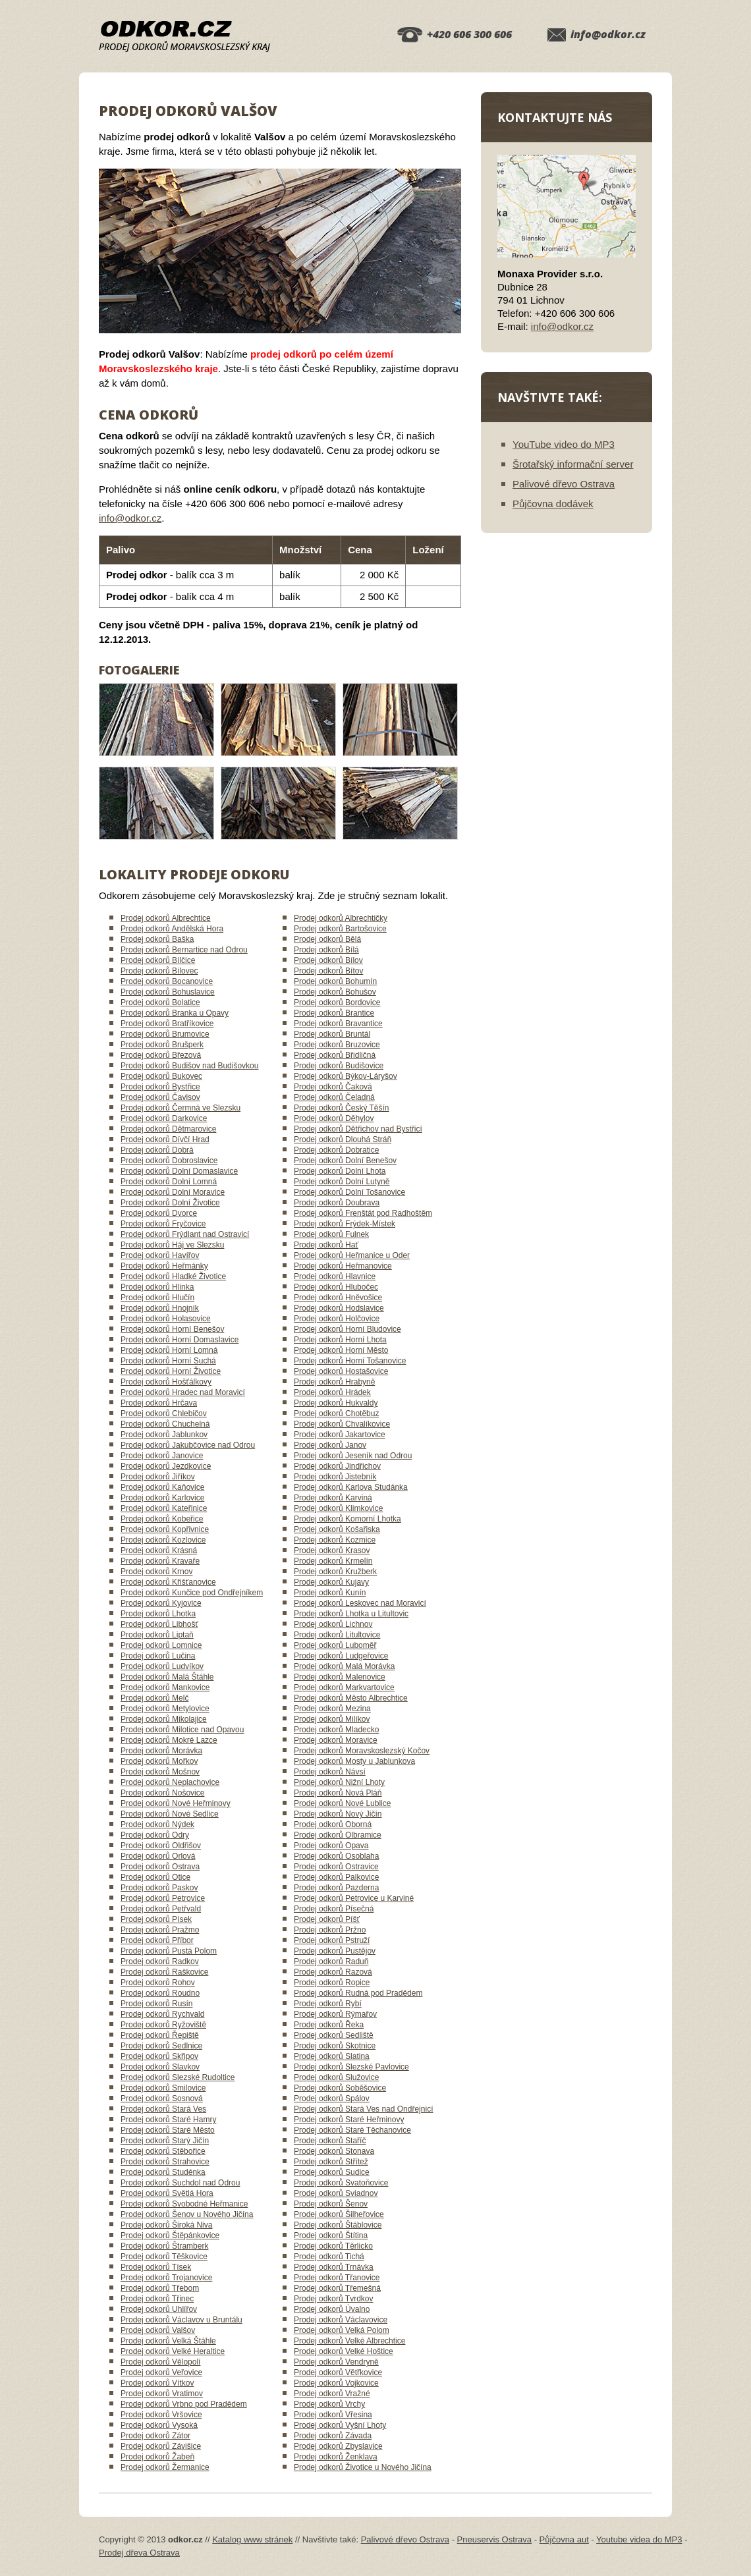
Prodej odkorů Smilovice (163, 2088)
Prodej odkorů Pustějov (335, 1951)
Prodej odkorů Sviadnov (335, 2193)
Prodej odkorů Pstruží (332, 1940)
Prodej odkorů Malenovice (339, 1677)
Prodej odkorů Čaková (333, 1086)
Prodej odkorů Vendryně (336, 2362)
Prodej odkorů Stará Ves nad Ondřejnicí (363, 2109)
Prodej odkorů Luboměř (335, 1645)
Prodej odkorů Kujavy (331, 1582)
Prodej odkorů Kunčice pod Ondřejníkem (192, 1592)
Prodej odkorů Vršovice (161, 2414)
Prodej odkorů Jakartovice (339, 1434)
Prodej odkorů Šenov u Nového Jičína (187, 2214)
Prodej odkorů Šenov (331, 2203)
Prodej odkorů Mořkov (159, 1761)
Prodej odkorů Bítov (328, 970)
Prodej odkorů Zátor (155, 2435)
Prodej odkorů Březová (161, 1055)
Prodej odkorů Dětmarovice (168, 1129)
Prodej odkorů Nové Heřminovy (176, 1803)
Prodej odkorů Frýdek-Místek (344, 1223)
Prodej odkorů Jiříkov (158, 1476)
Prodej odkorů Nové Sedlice (170, 1814)
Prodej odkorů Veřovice (161, 2372)
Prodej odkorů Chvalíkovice (342, 1424)
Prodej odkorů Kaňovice (162, 1487)
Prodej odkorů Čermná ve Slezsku (180, 1107)
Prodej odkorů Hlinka (157, 1287)
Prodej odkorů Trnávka (334, 2267)
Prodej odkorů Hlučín (157, 1297)
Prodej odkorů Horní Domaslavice (179, 1339)
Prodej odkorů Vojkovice (336, 2383)
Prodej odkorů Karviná (333, 1497)
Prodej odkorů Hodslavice (339, 1308)
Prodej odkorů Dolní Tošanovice (349, 1192)
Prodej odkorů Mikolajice (164, 1719)
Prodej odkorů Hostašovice (341, 1371)
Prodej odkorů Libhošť (159, 1624)
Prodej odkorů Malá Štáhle (167, 1677)
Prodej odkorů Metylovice (165, 1708)
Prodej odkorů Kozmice (335, 1540)
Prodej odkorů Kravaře (160, 1561)
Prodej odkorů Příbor (157, 1940)
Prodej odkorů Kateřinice (164, 1508)
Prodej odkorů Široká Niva (166, 2225)
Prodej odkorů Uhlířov (159, 2309)
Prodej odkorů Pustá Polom (169, 1951)
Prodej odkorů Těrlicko (333, 2246)
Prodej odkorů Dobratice (336, 1150)
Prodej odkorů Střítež (331, 2161)
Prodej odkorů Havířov (160, 1255)
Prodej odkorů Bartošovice (340, 928)
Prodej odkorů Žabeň (157, 2456)
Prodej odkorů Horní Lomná (169, 1350)
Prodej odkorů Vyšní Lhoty (340, 2425)
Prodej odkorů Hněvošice (338, 1297)
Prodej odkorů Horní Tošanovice (350, 1360)
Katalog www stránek (252, 2539)
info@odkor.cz (608, 34)
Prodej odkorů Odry (155, 1835)
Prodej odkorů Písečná (334, 1908)
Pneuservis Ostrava (494, 2539)
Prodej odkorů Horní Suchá (168, 1360)
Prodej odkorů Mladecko (336, 1729)
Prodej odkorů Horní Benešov (172, 1329)
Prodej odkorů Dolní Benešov (345, 1160)
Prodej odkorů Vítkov (157, 2383)
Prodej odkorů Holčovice (336, 1318)
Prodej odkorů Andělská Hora (172, 928)
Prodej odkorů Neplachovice (170, 1782)
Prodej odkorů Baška (157, 939)
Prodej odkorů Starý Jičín (165, 2140)
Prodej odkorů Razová (333, 1972)
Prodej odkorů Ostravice (336, 1866)
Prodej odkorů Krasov (332, 1550)
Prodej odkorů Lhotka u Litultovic (351, 1613)
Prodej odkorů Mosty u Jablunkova (354, 1761)
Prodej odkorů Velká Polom (341, 2330)
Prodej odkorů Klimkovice (338, 1508)
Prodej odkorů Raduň (331, 1961)
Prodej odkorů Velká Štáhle (168, 2340)
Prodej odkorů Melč (154, 1698)
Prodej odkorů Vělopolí (160, 2362)
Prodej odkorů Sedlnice (161, 2045)
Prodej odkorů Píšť (327, 1919)
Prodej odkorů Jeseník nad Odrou (353, 1455)
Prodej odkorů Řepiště (160, 2035)
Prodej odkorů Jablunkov (164, 1434)
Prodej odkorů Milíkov (332, 1719)
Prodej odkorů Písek (156, 1919)
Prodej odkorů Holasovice (166, 1318)
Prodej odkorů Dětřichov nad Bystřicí (358, 1129)
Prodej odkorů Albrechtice (166, 918)
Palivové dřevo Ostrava (564, 483)
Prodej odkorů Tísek (156, 2267)
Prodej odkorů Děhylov (334, 1118)
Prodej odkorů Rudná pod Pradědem (358, 1993)
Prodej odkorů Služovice (336, 2077)
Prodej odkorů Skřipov (159, 2056)
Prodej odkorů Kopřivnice (165, 1529)
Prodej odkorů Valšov (158, 2330)
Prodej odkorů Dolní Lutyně (341, 1181)
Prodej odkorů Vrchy (329, 2404)
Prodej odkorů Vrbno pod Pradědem (184, 2404)
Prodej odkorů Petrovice (163, 1898)
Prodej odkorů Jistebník (335, 1476)
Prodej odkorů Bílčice (158, 960)
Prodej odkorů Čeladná (334, 1097)
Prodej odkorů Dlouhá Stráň (342, 1139)
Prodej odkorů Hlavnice (335, 1276)
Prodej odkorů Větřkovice (338, 2372)
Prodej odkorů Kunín (330, 1592)
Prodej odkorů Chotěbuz (336, 1413)
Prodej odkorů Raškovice (164, 1972)
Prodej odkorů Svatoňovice (341, 2182)
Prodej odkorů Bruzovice (337, 1044)
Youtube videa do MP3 (639, 2539)
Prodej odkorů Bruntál (332, 1034)
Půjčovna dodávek (553, 503)
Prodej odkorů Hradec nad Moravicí (183, 1392)
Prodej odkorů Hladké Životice (173, 1276)
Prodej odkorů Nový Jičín (337, 1814)
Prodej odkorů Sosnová (162, 2098)
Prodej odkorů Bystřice (160, 1086)
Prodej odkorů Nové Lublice (342, 1803)
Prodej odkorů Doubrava (336, 1202)
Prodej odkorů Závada (333, 2435)
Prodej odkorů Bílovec (159, 970)
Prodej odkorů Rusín (156, 2003)
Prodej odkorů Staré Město (168, 2130)
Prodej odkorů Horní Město (341, 1350)
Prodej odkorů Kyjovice (161, 1603)
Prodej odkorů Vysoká (159, 2425)
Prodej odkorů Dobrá (157, 1150)
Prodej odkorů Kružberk (335, 1571)
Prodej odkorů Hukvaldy (335, 1403)
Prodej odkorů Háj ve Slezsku (172, 1244)
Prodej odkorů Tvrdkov (334, 2298)
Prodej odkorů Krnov (156, 1571)
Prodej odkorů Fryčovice (163, 1223)
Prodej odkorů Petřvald (161, 1908)
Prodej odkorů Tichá (329, 2256)
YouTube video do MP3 (564, 444)
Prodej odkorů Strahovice (165, 2161)
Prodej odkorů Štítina (331, 2235)
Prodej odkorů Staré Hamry (168, 2119)
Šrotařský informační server (573, 464)
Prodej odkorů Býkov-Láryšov (345, 1076)
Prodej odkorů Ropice (332, 1982)
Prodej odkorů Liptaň (157, 1634)
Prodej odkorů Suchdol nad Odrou (180, 2182)
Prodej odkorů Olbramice (337, 1835)
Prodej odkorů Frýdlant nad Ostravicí (185, 1234)
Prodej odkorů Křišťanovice (168, 1582)
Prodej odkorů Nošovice (162, 1792)
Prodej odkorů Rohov (158, 1982)
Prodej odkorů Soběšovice (340, 2088)
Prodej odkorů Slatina (332, 2056)
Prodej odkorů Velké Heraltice (173, 2351)
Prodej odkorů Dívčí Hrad (165, 1139)
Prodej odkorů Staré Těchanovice (352, 2130)
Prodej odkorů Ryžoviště (163, 2024)
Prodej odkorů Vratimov (162, 2393)
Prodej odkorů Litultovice (337, 1634)
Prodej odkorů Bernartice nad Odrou (184, 949)
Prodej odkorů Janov (330, 1445)
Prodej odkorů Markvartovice (344, 1687)
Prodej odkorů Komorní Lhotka (347, 1518)
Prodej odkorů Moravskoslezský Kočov (362, 1750)
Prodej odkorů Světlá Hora (167, 2193)
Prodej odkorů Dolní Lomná (169, 1181)
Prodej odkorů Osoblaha (336, 1856)
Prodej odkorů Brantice (334, 1013)
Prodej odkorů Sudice (332, 2172)
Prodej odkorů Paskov (159, 1887)
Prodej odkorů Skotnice (335, 2045)
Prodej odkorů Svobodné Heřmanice (184, 2203)
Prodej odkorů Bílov (328, 960)
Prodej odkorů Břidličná (335, 1055)
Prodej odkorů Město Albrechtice (351, 1698)
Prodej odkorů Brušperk (162, 1044)
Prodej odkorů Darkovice (164, 1118)
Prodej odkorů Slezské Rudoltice (178, 2077)
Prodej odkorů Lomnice (161, 1645)
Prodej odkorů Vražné (332, 2393)
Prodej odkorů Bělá (327, 939)
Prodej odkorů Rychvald (162, 2014)
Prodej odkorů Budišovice (338, 1065)
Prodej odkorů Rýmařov (335, 2014)
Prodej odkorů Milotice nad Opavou (182, 1729)
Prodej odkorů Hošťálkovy (166, 1381)
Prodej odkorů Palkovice (336, 1877)
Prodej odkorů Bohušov (335, 992)
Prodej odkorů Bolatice (160, 1002)
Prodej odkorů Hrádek (332, 1392)
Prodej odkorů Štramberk (164, 2246)
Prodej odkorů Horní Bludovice (347, 1329)
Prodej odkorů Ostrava (160, 1866)
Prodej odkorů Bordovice (337, 1002)
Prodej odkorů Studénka (163, 2172)
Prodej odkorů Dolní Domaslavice (179, 1171)
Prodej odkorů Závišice (161, 2446)
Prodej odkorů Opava (331, 1845)
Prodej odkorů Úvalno (332, 2309)
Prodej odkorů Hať (326, 1244)
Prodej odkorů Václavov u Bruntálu (181, 2319)
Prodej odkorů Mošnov (160, 1771)
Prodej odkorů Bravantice (338, 1023)
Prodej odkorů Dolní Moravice (173, 1192)
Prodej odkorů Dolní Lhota (339, 1171)
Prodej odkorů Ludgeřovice (341, 1655)
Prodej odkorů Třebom (160, 2288)
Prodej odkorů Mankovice (165, 1687)
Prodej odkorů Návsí (330, 1771)
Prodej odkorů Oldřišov (161, 1845)
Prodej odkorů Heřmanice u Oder (352, 1255)
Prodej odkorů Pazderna (336, 1887)
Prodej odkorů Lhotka (158, 1613)
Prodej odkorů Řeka (329, 2024)
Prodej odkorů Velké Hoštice (343, 2351)
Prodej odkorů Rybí (328, 2003)
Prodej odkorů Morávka (161, 1750)
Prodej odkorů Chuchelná (165, 1424)
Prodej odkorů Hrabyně (334, 1381)
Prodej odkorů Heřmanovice (343, 1266)
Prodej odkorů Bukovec (161, 1076)
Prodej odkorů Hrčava (159, 1403)
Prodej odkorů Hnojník (160, 1308)
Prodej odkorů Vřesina (333, 2414)
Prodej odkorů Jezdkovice (166, 1466)
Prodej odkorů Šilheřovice (339, 2214)
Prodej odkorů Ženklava (335, 2456)
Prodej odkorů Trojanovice (166, 2277)
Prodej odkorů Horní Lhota (340, 1339)
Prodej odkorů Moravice (335, 1740)
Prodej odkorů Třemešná (337, 2288)
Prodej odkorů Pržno (330, 1929)
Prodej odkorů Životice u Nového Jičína (362, 2467)
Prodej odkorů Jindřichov (337, 1466)
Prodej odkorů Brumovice (165, 1034)
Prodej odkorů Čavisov (160, 1097)
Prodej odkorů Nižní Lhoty (339, 1782)
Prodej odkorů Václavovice (340, 2319)
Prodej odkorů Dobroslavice (169, 1160)
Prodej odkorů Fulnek (331, 1234)
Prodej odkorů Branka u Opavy (175, 1013)
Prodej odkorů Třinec (157, 2298)
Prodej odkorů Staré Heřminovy (349, 2119)
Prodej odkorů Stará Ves (163, 2109)
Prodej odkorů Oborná (333, 1824)
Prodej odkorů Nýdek (157, 1824)
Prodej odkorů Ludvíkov (162, 1666)
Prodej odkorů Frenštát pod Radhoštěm (363, 1213)
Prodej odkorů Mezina (332, 1708)
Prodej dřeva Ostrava (139, 2553)
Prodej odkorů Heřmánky (164, 1266)
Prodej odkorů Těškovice (164, 2256)
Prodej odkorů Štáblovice (337, 2225)
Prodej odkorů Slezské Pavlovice (351, 2066)
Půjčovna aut (564, 2539)
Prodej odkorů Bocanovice (167, 981)
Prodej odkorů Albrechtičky (340, 918)
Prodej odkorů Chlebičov (164, 1413)
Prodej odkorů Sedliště (334, 2035)
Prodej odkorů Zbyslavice (338, 2446)
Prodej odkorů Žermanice (165, 2467)
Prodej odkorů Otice (155, 1877)
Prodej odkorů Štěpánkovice (170, 2235)
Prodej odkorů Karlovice (162, 1497)
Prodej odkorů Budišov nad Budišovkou (189, 1065)
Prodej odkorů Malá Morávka (344, 1666)
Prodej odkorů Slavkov (160, 2066)
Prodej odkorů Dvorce (159, 1213)
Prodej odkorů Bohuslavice (168, 992)
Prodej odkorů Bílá (326, 949)
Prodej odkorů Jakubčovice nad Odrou (188, 1445)
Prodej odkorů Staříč (330, 2140)
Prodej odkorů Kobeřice (162, 1518)
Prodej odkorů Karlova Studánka (351, 1487)
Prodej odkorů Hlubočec (336, 1287)
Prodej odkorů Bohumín (335, 981)
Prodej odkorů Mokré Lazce (169, 1740)
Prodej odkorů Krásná (159, 1550)
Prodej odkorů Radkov (160, 1961)
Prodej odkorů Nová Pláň (337, 1792)
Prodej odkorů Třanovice (337, 2277)
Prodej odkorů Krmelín (333, 1561)
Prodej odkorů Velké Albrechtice (349, 2340)
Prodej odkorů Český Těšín (341, 1107)
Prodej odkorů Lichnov (333, 1624)
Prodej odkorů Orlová (158, 1856)
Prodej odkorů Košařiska (337, 1529)
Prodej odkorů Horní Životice (171, 1371)
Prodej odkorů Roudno (160, 1993)
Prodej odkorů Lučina (158, 1655)
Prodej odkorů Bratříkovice (167, 1023)
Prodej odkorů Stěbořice (163, 2151)
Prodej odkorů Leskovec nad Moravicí (360, 1603)
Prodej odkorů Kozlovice (163, 1540)
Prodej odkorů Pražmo (160, 1929)
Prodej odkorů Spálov (332, 2098)
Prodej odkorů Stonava (334, 2151)
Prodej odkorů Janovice (162, 1455)
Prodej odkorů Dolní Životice (170, 1202)
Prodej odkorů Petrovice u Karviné (354, 1898)
